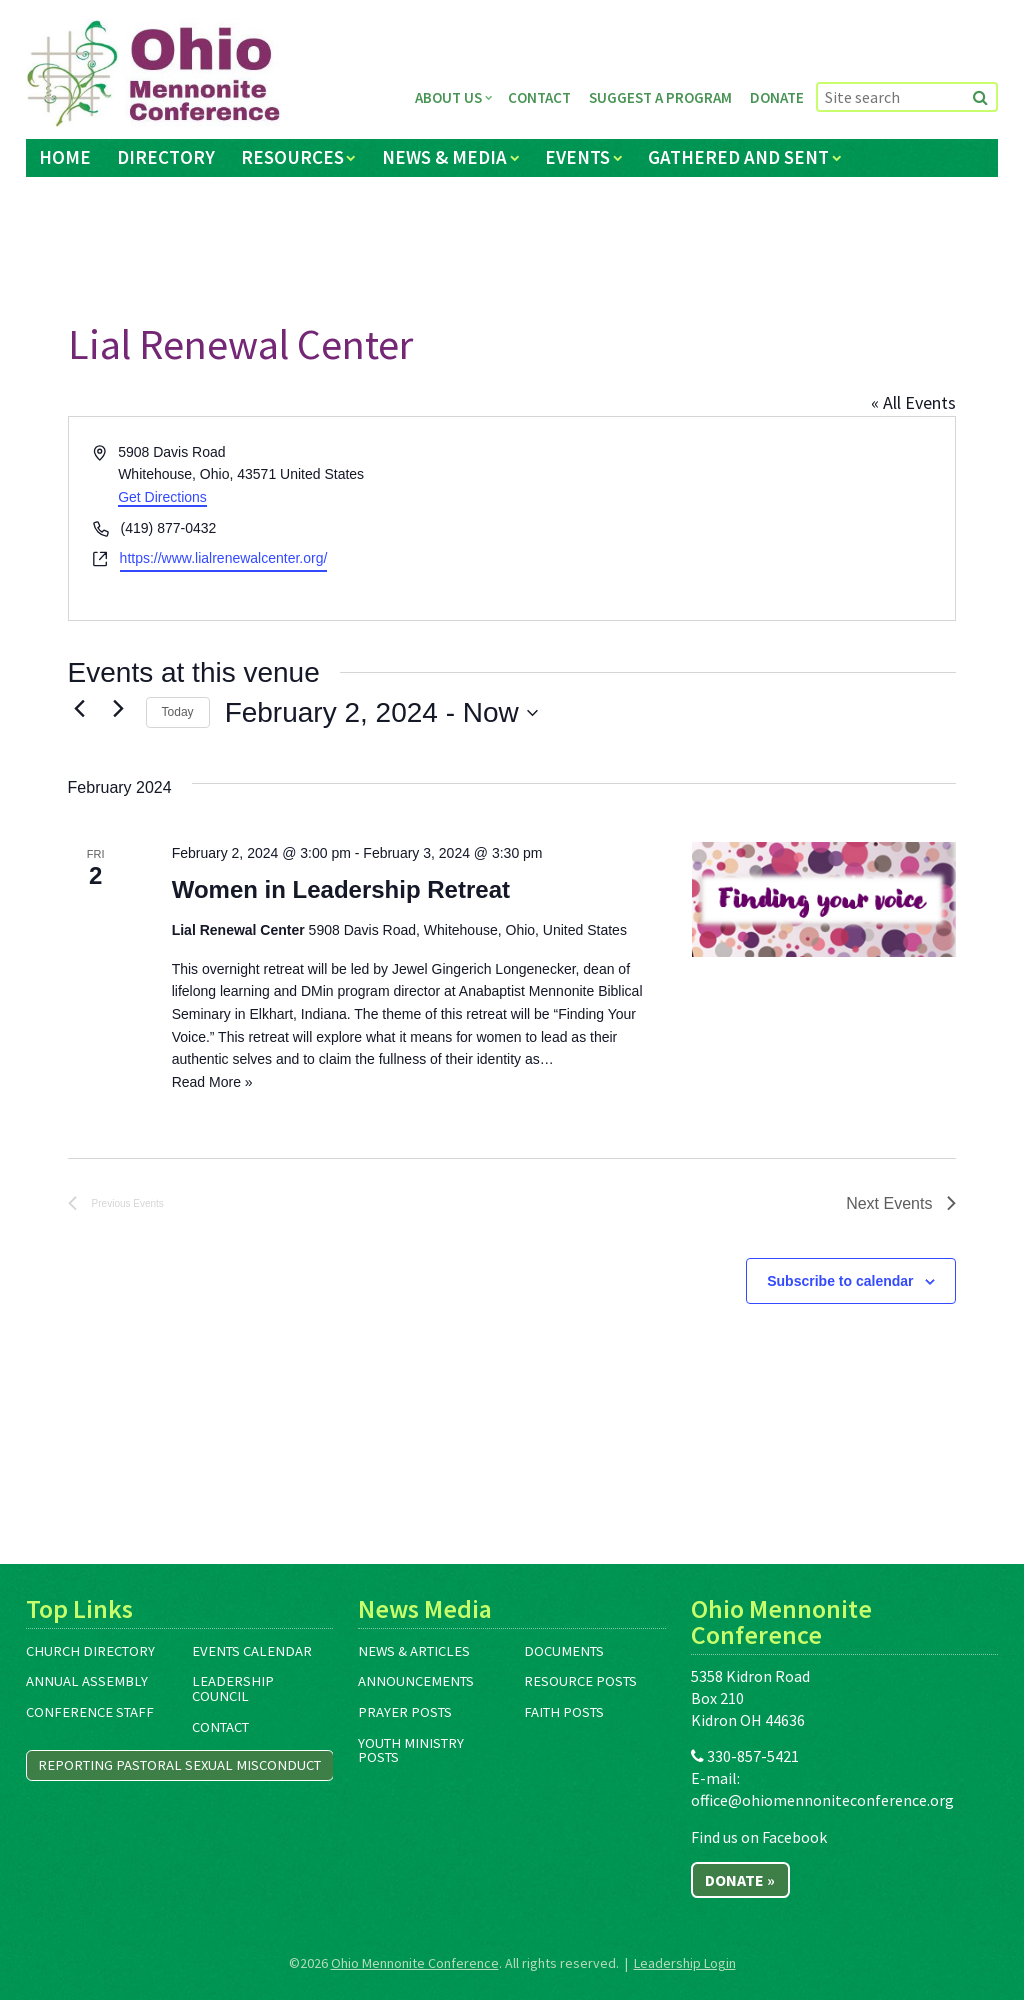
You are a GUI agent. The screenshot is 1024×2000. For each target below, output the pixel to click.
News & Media (444, 157)
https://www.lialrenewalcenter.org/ (224, 558)
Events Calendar (252, 1651)
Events (577, 157)
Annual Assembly (87, 1681)
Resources (292, 157)
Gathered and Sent (738, 157)
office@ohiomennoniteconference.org (822, 1800)
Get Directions (162, 497)
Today (178, 712)
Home (65, 157)
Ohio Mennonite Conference (415, 1963)
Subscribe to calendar (840, 1281)
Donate (777, 97)
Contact (539, 97)
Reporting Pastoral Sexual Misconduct (179, 1765)
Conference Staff (90, 1712)
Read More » (212, 1082)
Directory (166, 157)
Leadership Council (233, 1688)
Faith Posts (564, 1712)
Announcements (416, 1681)
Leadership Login (685, 1963)
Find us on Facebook (759, 1837)
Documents (564, 1651)
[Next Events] (119, 708)
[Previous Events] (80, 708)
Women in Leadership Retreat (341, 889)
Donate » (740, 1880)
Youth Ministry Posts (411, 1750)
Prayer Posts (405, 1712)
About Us (448, 97)
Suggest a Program (660, 97)
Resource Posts (580, 1681)
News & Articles (414, 1651)
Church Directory (90, 1651)
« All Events (913, 402)
